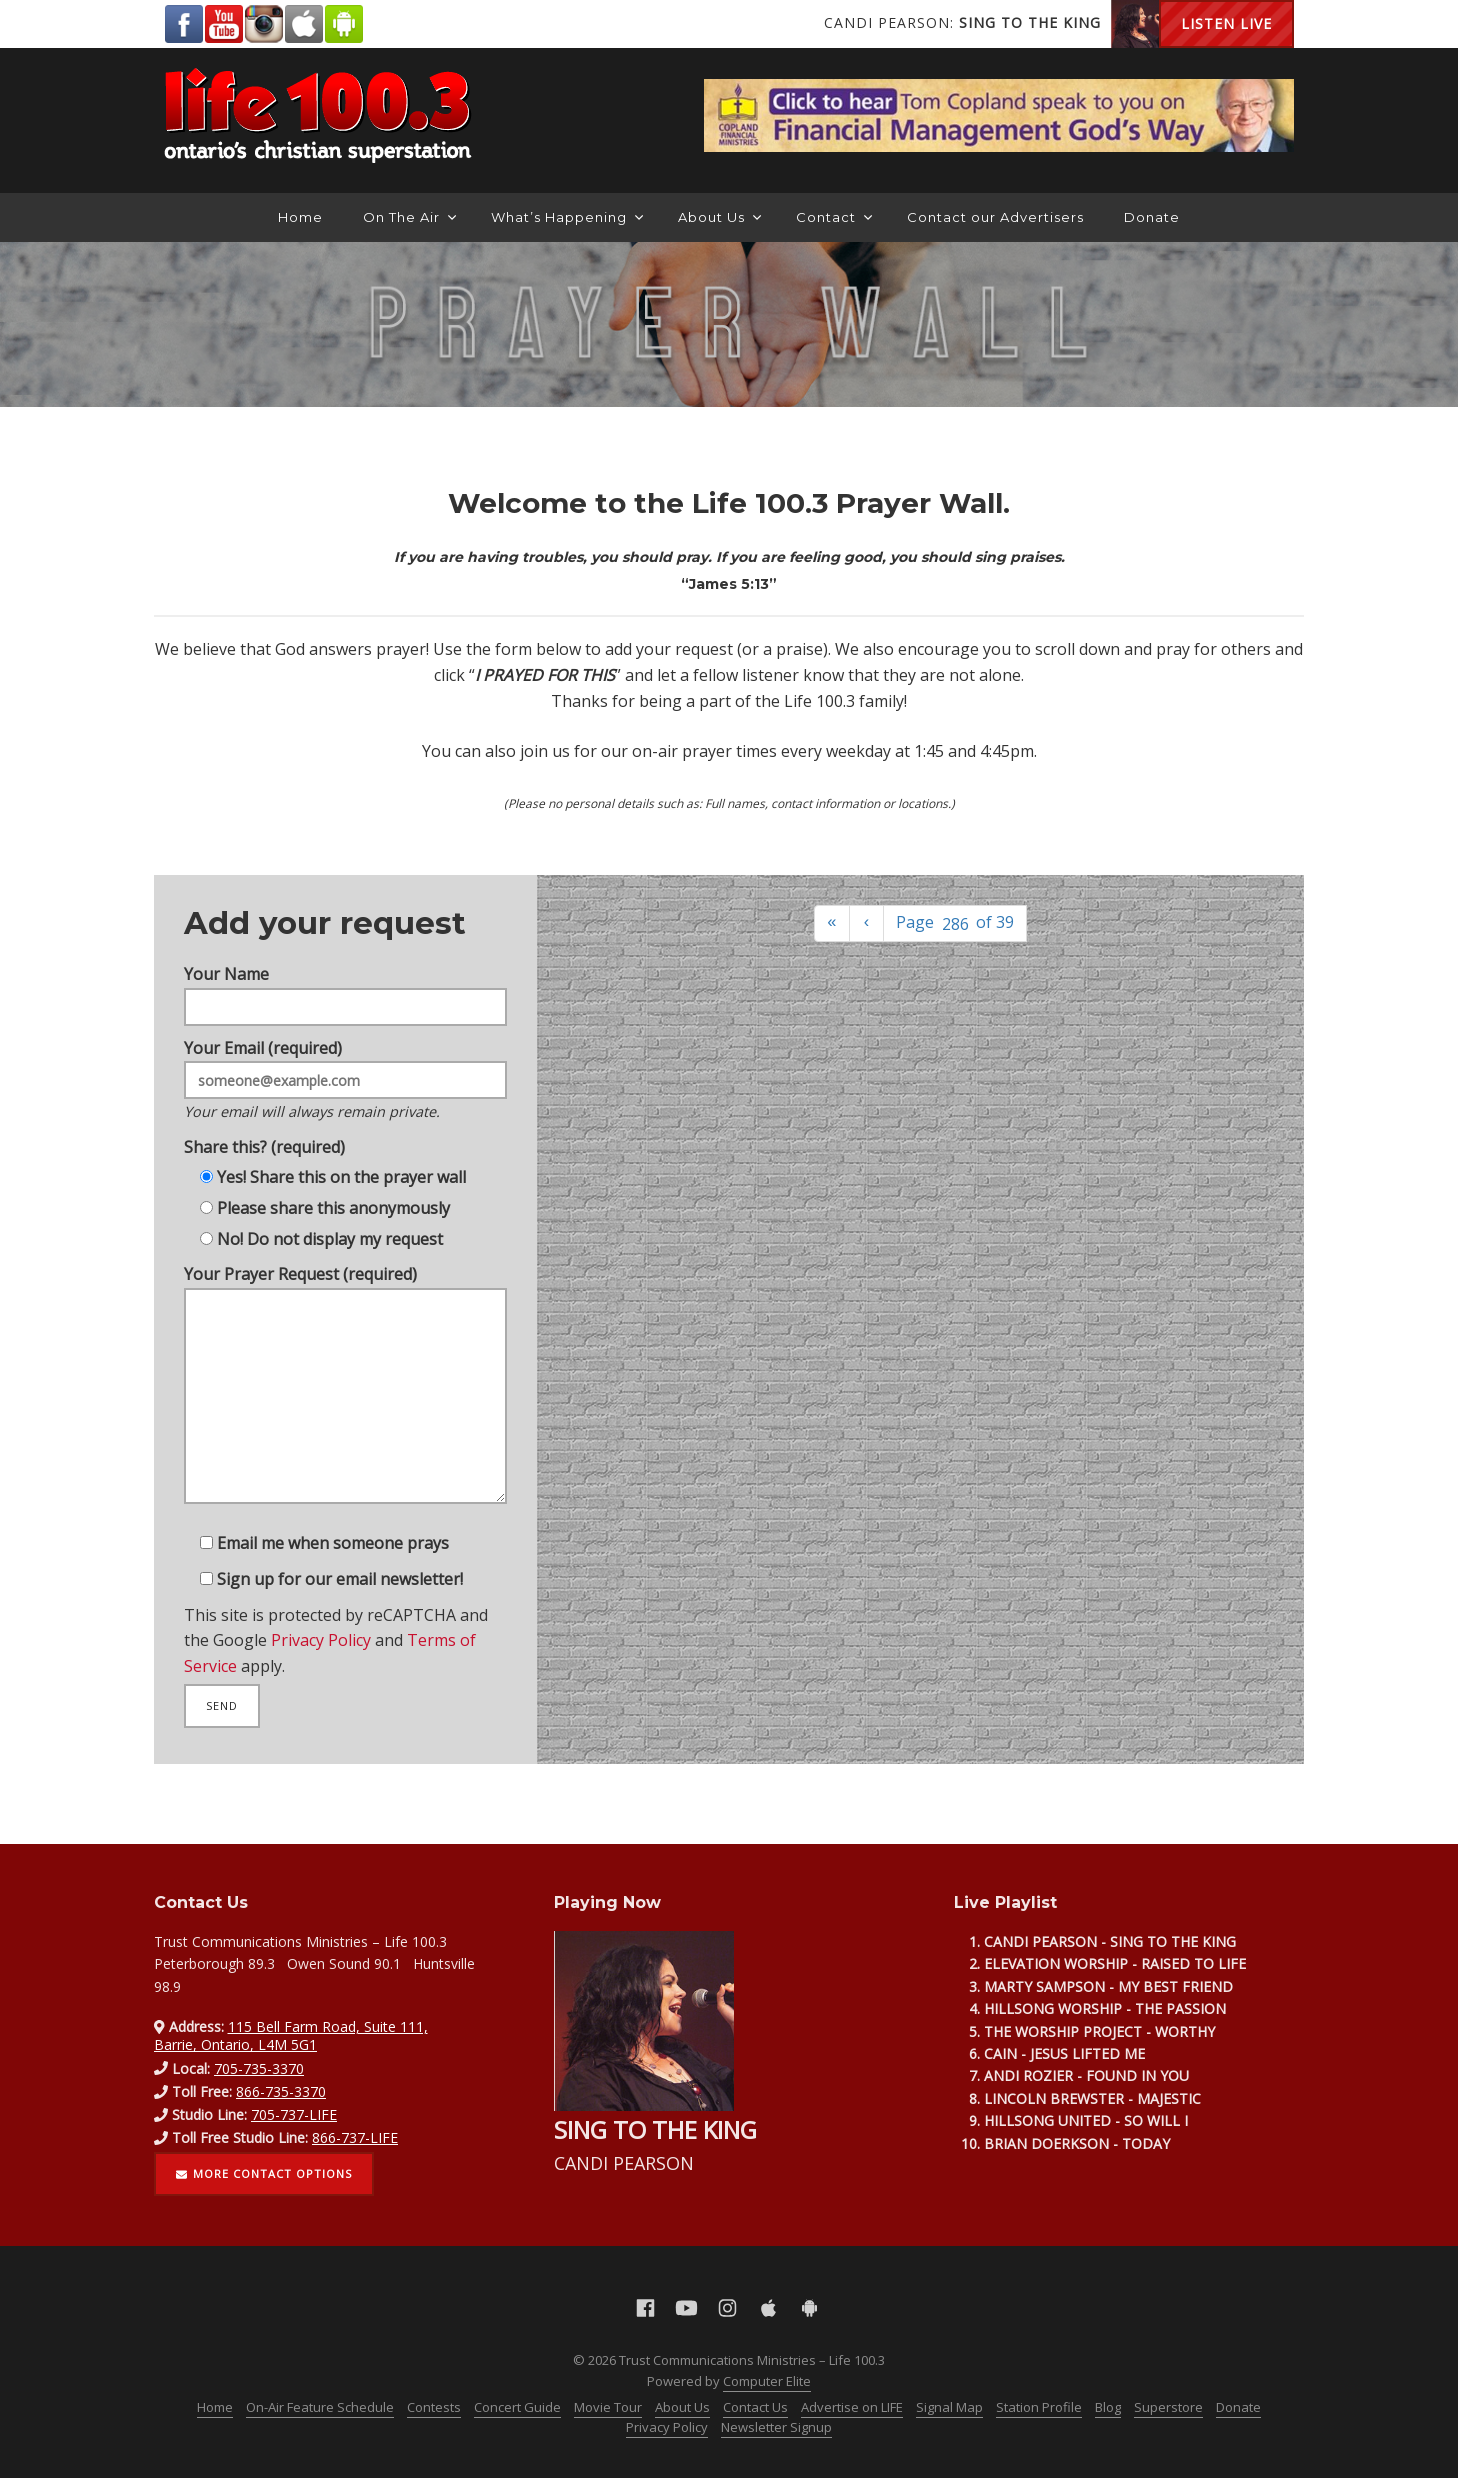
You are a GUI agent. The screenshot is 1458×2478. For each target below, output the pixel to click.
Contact (834, 217)
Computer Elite (767, 2381)
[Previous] (867, 923)
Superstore (1168, 2407)
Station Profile (1039, 2407)
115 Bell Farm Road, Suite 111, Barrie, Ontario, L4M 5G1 (291, 2035)
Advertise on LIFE (852, 2407)
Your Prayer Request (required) (346, 1397)
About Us (719, 217)
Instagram (264, 24)
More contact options (264, 2173)
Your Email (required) (346, 1060)
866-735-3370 (281, 2091)
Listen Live (1226, 23)
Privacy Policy (319, 1667)
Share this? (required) (258, 1133)
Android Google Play (344, 24)
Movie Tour (608, 2407)
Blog (1108, 2407)
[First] (832, 923)
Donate (1152, 217)
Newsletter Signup (776, 2427)
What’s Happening (567, 217)
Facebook (184, 24)
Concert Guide (517, 2407)
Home (300, 217)
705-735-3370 (259, 2068)
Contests (434, 2407)
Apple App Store (304, 24)
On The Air (409, 217)
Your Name (346, 963)
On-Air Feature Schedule (320, 2407)
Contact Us (755, 2407)
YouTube (224, 24)
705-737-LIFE (294, 2114)
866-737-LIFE (355, 2137)
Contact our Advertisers (995, 217)
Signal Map (949, 2407)
